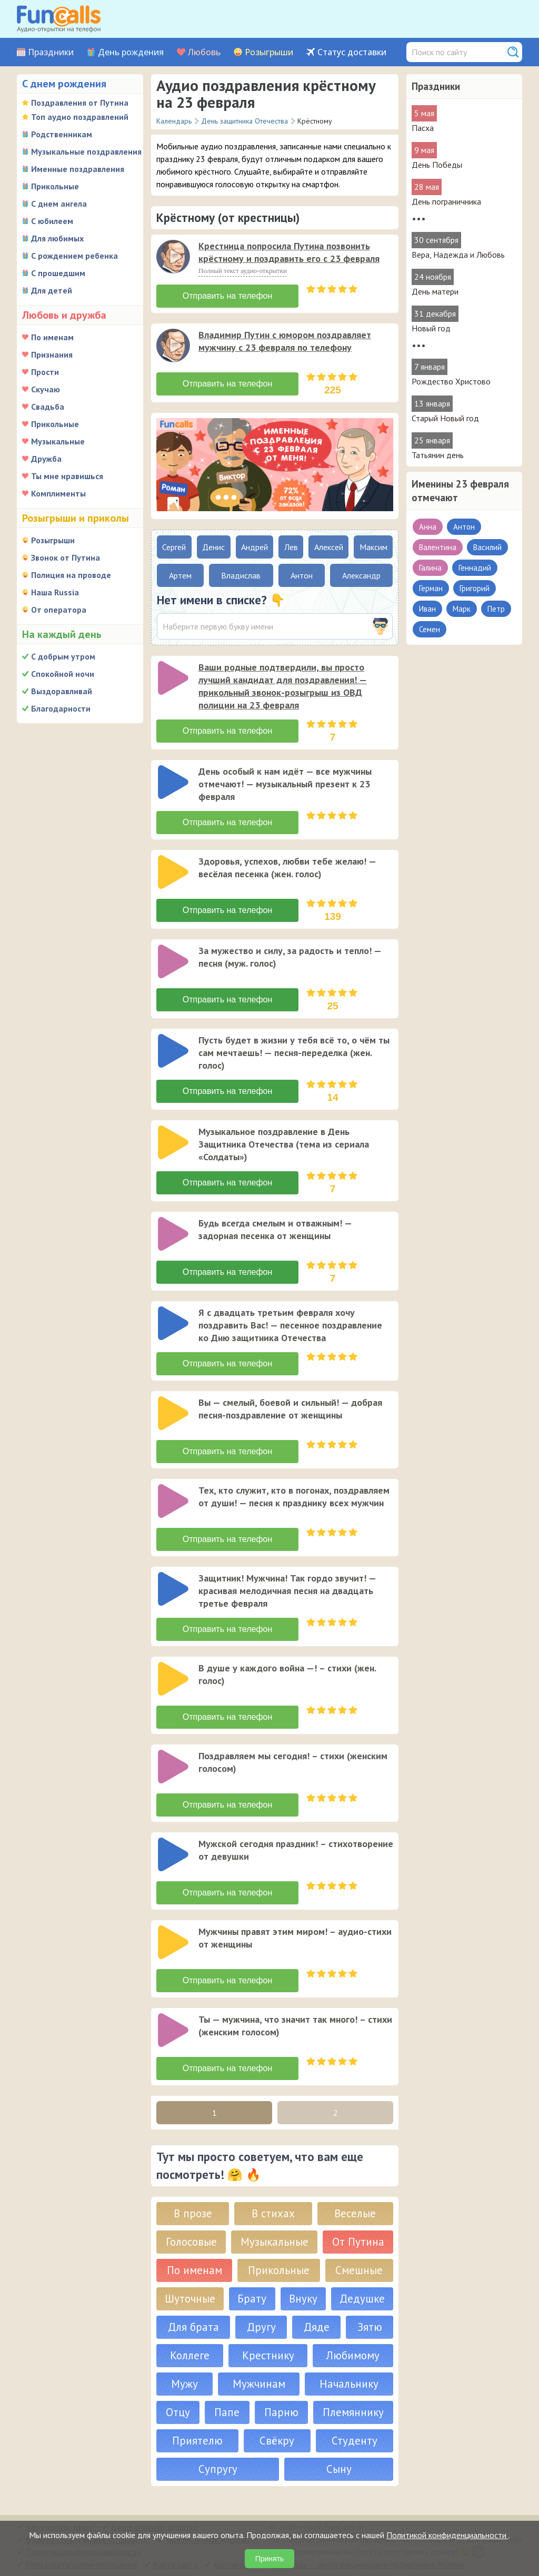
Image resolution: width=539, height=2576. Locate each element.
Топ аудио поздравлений (79, 116)
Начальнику (349, 2384)
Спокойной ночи (62, 673)
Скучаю (45, 389)
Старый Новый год (445, 418)
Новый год (431, 328)
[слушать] (173, 256)
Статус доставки (351, 52)
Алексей (328, 547)
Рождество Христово (451, 381)
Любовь (204, 52)
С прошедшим (58, 273)
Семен (429, 629)
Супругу (217, 2469)
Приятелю (197, 2440)
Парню (281, 2412)
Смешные (359, 2270)
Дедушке (362, 2298)
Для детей (51, 290)
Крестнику (268, 2355)
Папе (226, 2412)
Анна (427, 527)
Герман (431, 588)
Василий (487, 547)
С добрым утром (63, 656)
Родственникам (61, 134)
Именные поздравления (77, 169)
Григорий (475, 588)
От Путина (358, 2242)
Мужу (184, 2384)
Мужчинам (259, 2384)
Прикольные (55, 186)
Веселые (355, 2213)
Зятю (369, 2327)
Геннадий (474, 568)
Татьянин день (438, 455)
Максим (373, 547)
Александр (361, 575)
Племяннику (353, 2412)
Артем (180, 575)
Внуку (303, 2298)
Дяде (317, 2327)
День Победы (437, 164)
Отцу (178, 2412)
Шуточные (190, 2298)
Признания (52, 354)
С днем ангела (59, 203)
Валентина (437, 547)
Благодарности (61, 708)
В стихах (273, 2213)
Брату (251, 2298)
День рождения (131, 52)
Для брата (193, 2327)
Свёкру (276, 2440)
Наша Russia (55, 592)
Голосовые (191, 2242)
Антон (464, 527)
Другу (261, 2327)
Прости (45, 372)
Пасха (423, 128)
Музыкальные (58, 441)
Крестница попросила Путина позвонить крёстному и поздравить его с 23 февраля (289, 252)
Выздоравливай (61, 691)
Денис (213, 547)
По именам (52, 337)
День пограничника (446, 201)
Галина (430, 568)
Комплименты (58, 493)
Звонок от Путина (65, 557)
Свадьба (47, 406)
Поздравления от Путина (79, 102)
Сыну (339, 2469)
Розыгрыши (269, 52)
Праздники (51, 52)
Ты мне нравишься (67, 476)
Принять (269, 2558)
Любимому (353, 2355)
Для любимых (57, 238)
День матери (435, 291)
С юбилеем (52, 221)
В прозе (193, 2213)
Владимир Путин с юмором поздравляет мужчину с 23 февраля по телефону (284, 341)
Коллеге (189, 2355)
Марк (462, 609)
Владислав (241, 575)
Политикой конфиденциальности (447, 2535)
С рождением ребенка (74, 255)
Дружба (46, 458)
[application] (174, 258)
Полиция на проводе (71, 575)
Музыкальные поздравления (86, 151)
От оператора (58, 609)
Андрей (254, 547)
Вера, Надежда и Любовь (458, 254)
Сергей (174, 547)
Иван (427, 609)
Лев (291, 547)
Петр (496, 609)
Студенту (354, 2440)
